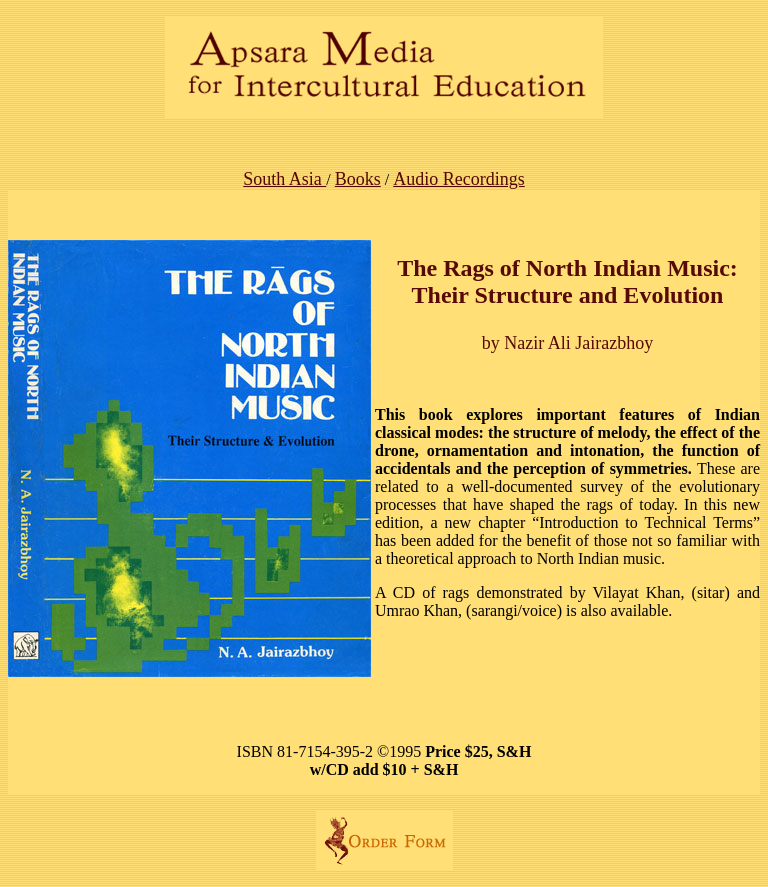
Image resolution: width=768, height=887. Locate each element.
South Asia (284, 179)
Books (358, 179)
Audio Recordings (458, 179)
